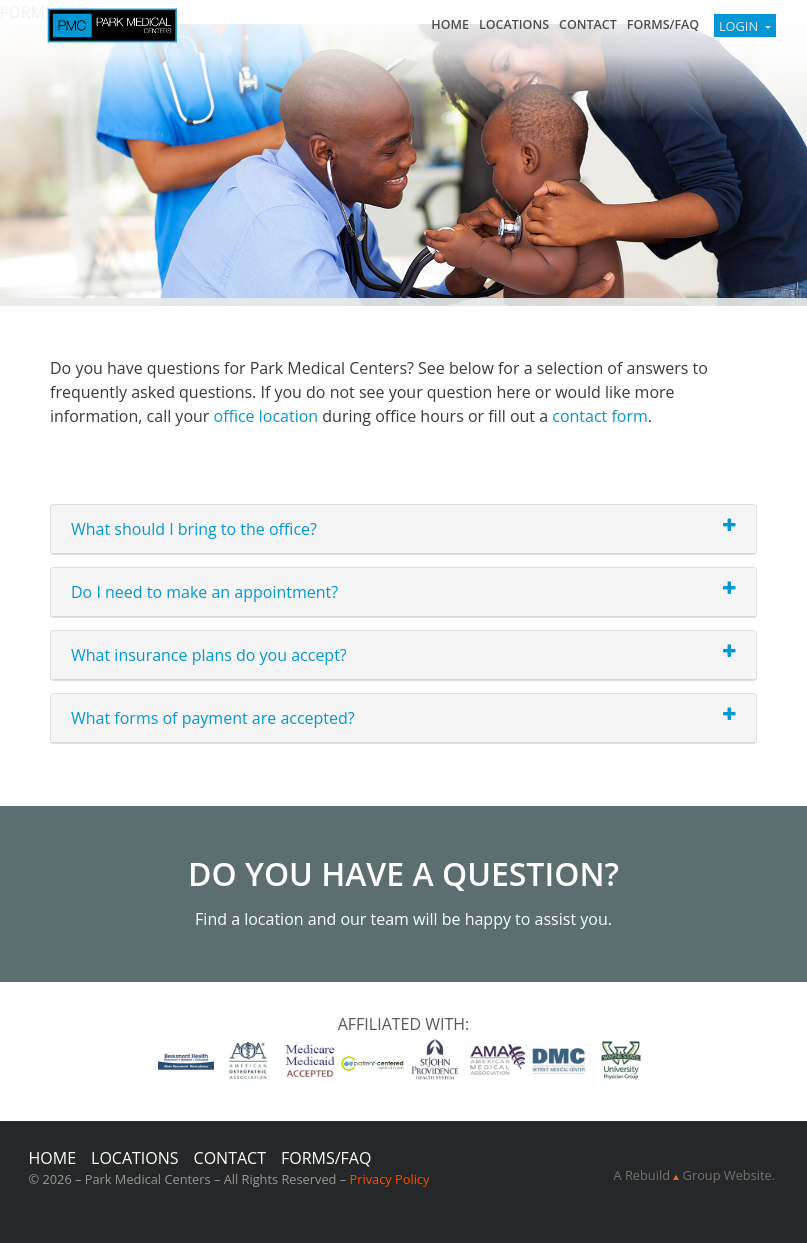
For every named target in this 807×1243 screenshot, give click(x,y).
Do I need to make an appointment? (204, 592)
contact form (600, 416)
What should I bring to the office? (194, 529)
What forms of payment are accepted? (213, 718)
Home (450, 24)
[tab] (403, 529)
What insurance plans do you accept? (209, 655)
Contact (588, 24)
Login (740, 26)
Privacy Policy (389, 1179)
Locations (514, 24)
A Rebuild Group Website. (695, 1175)
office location (266, 416)
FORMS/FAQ (663, 24)
